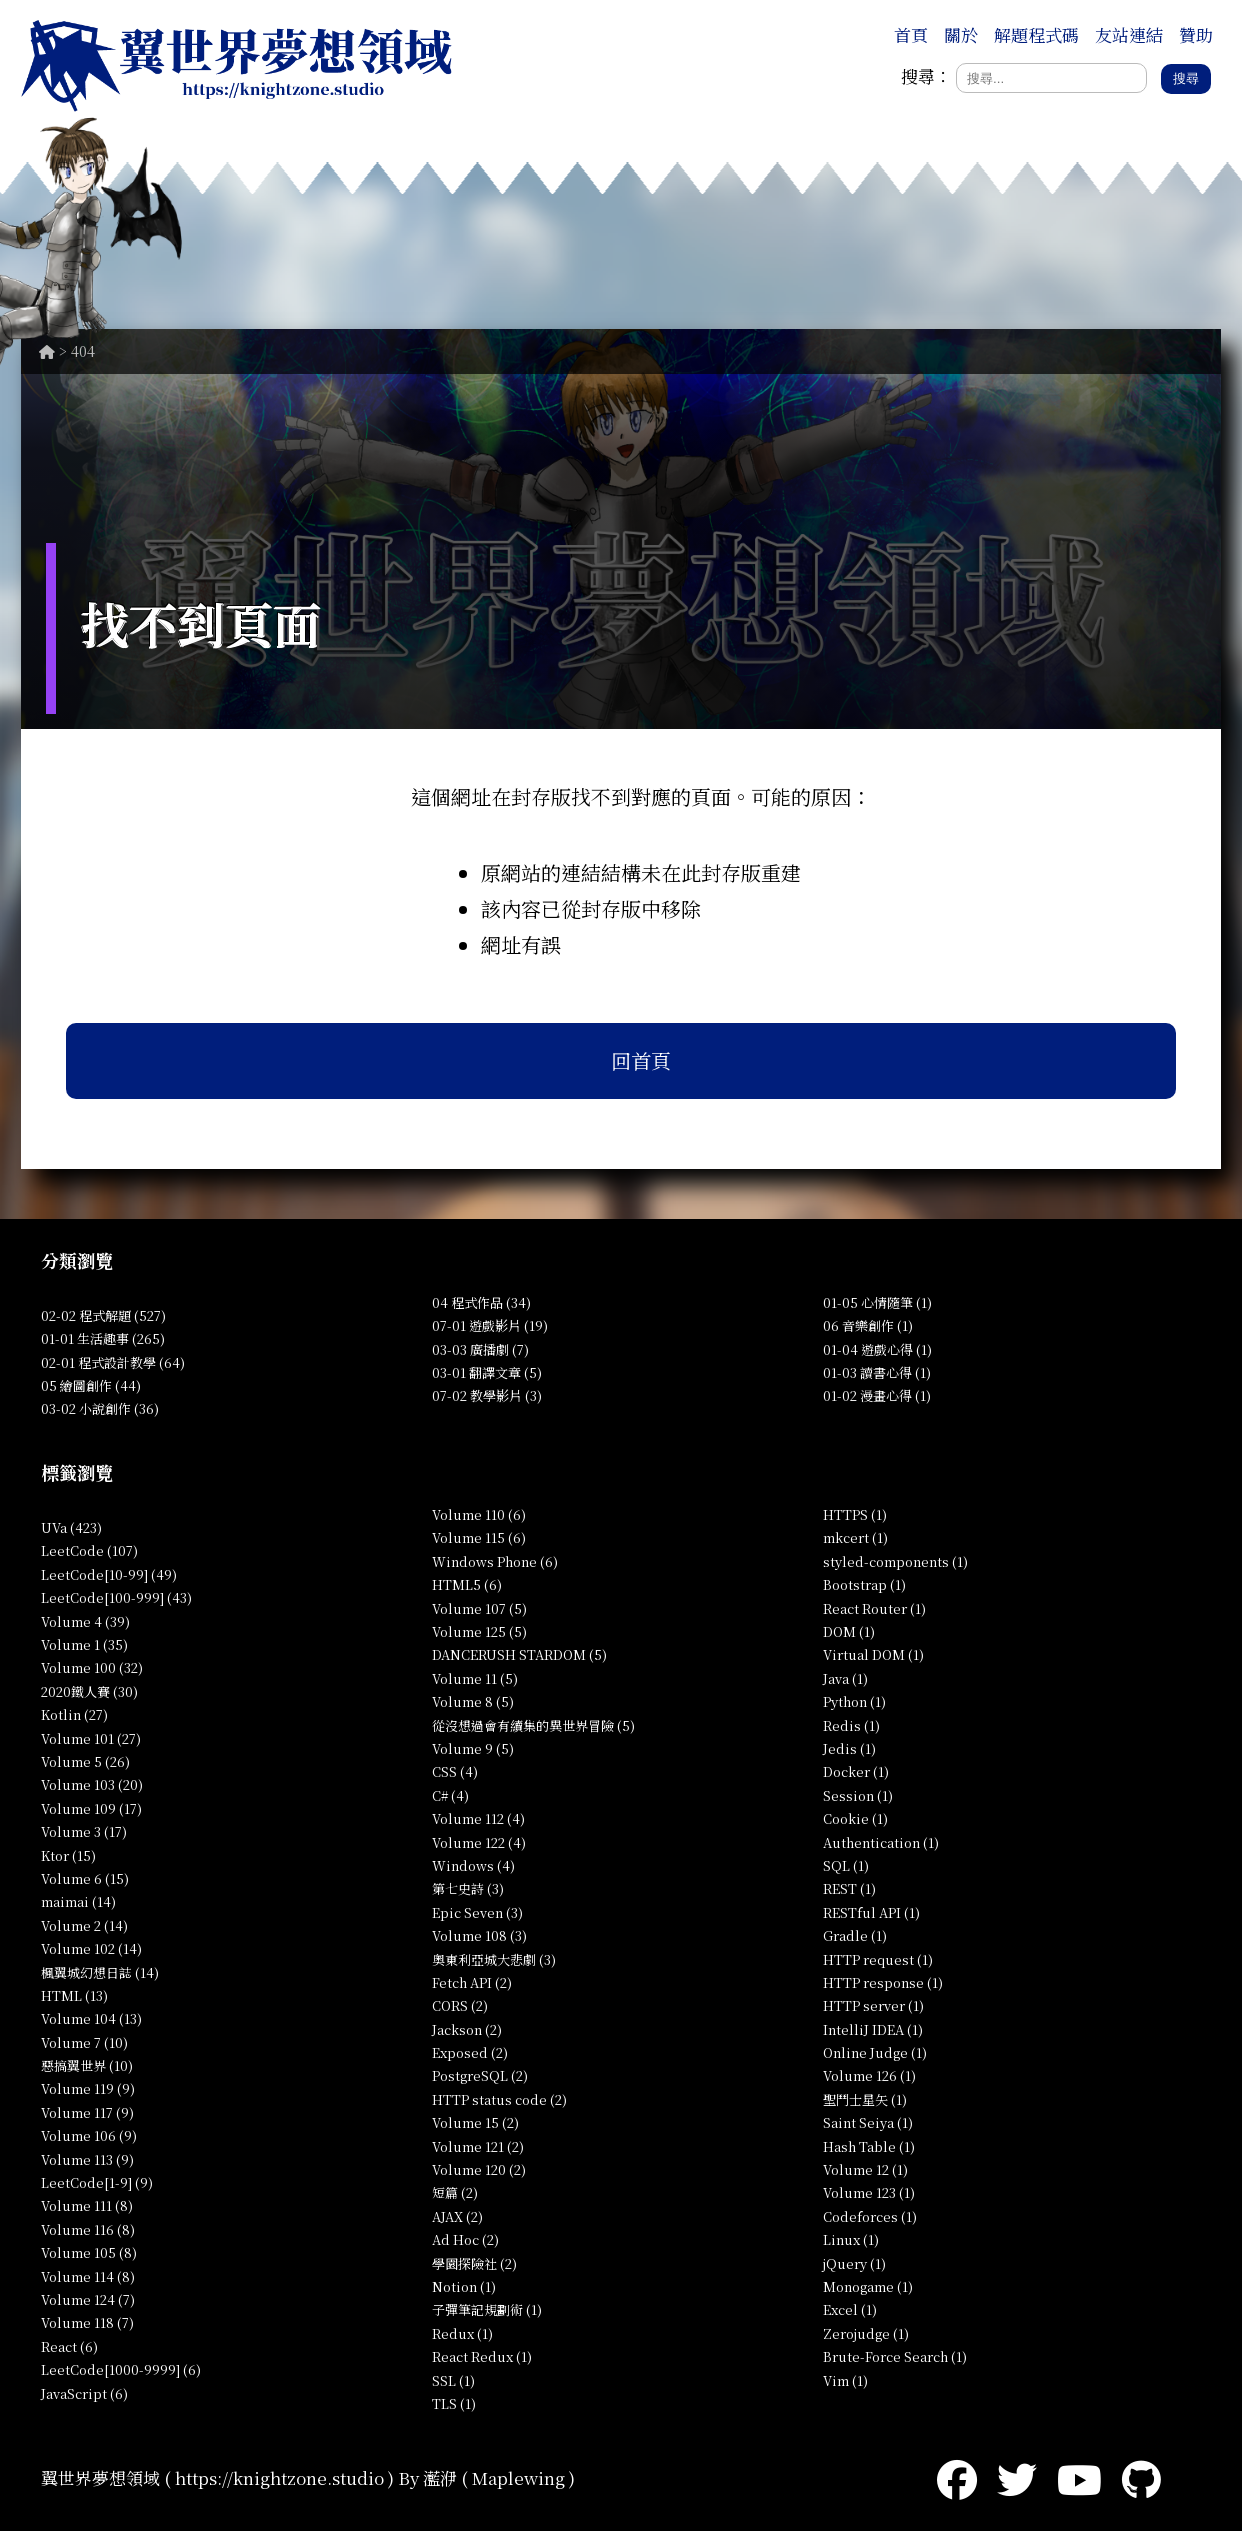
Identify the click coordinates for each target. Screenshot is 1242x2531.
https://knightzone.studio (279, 2477)
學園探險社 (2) (474, 2263)
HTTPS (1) (855, 1514)
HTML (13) (74, 1995)
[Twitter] (1017, 2477)
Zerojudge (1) (866, 2333)
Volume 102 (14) (91, 1948)
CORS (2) (460, 2005)
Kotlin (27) (74, 1714)
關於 (961, 34)
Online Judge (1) (875, 2052)
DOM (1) (849, 1631)
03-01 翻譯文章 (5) (487, 1372)
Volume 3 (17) (84, 1831)
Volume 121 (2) (478, 2146)
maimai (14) (78, 1901)
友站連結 (1129, 34)
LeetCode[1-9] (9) (97, 2182)
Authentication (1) (881, 1842)
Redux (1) (462, 2333)
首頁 (911, 34)
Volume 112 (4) (478, 1818)
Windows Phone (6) (495, 1561)
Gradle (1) (855, 1935)
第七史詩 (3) (468, 1888)
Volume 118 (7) (87, 2322)
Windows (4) (473, 1865)
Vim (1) (845, 2380)
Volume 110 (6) (479, 1514)
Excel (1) (850, 2309)
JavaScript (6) (84, 2393)
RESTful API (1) (871, 1912)
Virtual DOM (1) (873, 1654)
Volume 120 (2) (479, 2169)
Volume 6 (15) (85, 1878)
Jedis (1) (849, 1748)
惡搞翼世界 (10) (87, 2065)
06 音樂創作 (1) (868, 1325)
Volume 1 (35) (84, 1644)
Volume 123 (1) (869, 2192)
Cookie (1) (855, 1818)
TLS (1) (454, 2403)
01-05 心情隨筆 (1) (877, 1302)
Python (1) (854, 1701)
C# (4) (450, 1795)
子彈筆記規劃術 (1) (487, 2309)
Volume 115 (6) (479, 1537)
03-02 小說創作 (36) (100, 1408)
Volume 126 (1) (869, 2075)
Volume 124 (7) (88, 2299)
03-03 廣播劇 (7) (480, 1349)
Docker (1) (856, 1771)
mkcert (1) (855, 1537)
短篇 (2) (455, 2192)
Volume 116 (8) (88, 2229)
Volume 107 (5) (479, 1608)
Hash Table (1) (869, 2146)
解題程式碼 (1036, 34)
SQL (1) (846, 1865)
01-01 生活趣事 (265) (103, 1338)
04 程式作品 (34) (481, 1302)
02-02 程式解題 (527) (103, 1315)
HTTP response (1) (883, 1982)
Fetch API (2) (472, 1982)
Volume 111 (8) (87, 2205)
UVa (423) (71, 1527)
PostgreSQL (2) (480, 2075)
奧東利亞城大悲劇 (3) (494, 1959)
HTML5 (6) (467, 1584)
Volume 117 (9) (87, 2112)
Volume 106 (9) (89, 2135)
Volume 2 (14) (84, 1925)
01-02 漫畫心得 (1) (877, 1395)
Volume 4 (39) (85, 1621)
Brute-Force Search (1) (895, 2356)
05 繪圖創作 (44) (91, 1385)
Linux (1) (851, 2239)
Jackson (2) (467, 2029)
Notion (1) (464, 2286)
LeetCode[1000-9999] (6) (121, 2369)
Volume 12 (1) (865, 2169)
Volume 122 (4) (479, 1842)
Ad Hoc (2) (465, 2239)
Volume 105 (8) (89, 2252)
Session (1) (858, 1795)
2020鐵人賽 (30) (89, 1691)
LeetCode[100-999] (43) (116, 1597)
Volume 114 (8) (88, 2276)
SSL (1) (453, 2380)
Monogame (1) (868, 2286)
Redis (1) (851, 1725)
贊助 (1196, 34)
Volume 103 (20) (92, 1784)
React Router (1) (874, 1608)
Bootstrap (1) (864, 1584)
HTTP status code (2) (499, 2099)
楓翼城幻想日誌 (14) (100, 1972)
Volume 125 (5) (479, 1631)
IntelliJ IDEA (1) (873, 2029)
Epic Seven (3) (477, 1912)
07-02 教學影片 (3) (487, 1395)
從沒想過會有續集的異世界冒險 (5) (533, 1725)
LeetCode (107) (89, 1550)
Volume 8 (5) (473, 1701)
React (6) (69, 2346)
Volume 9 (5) (473, 1748)
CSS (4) (455, 1771)
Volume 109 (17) (91, 1808)
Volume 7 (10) (84, 2042)
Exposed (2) (470, 2052)
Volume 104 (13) (91, 2018)
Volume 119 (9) (88, 2088)
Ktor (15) (68, 1855)
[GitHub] (1141, 2477)
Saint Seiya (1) (868, 2122)
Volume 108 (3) (479, 1935)
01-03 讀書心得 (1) (877, 1372)
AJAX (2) (457, 2216)
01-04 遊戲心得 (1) (877, 1349)
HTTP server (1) (873, 2005)
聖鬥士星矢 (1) (865, 2099)
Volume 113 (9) (87, 2159)
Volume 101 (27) (91, 1738)
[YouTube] (1079, 2477)
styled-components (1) (895, 1561)
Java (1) (845, 1678)
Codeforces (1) (870, 2216)
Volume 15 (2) (475, 2122)
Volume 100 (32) (92, 1667)
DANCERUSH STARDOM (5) (519, 1654)
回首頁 (641, 1060)
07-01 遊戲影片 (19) (490, 1325)
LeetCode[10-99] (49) (109, 1574)
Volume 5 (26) (85, 1761)
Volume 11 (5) (475, 1678)
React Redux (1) (482, 2356)
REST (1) (849, 1888)
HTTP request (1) (878, 1959)
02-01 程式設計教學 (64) (113, 1362)
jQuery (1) (854, 2263)
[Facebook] (957, 2477)
